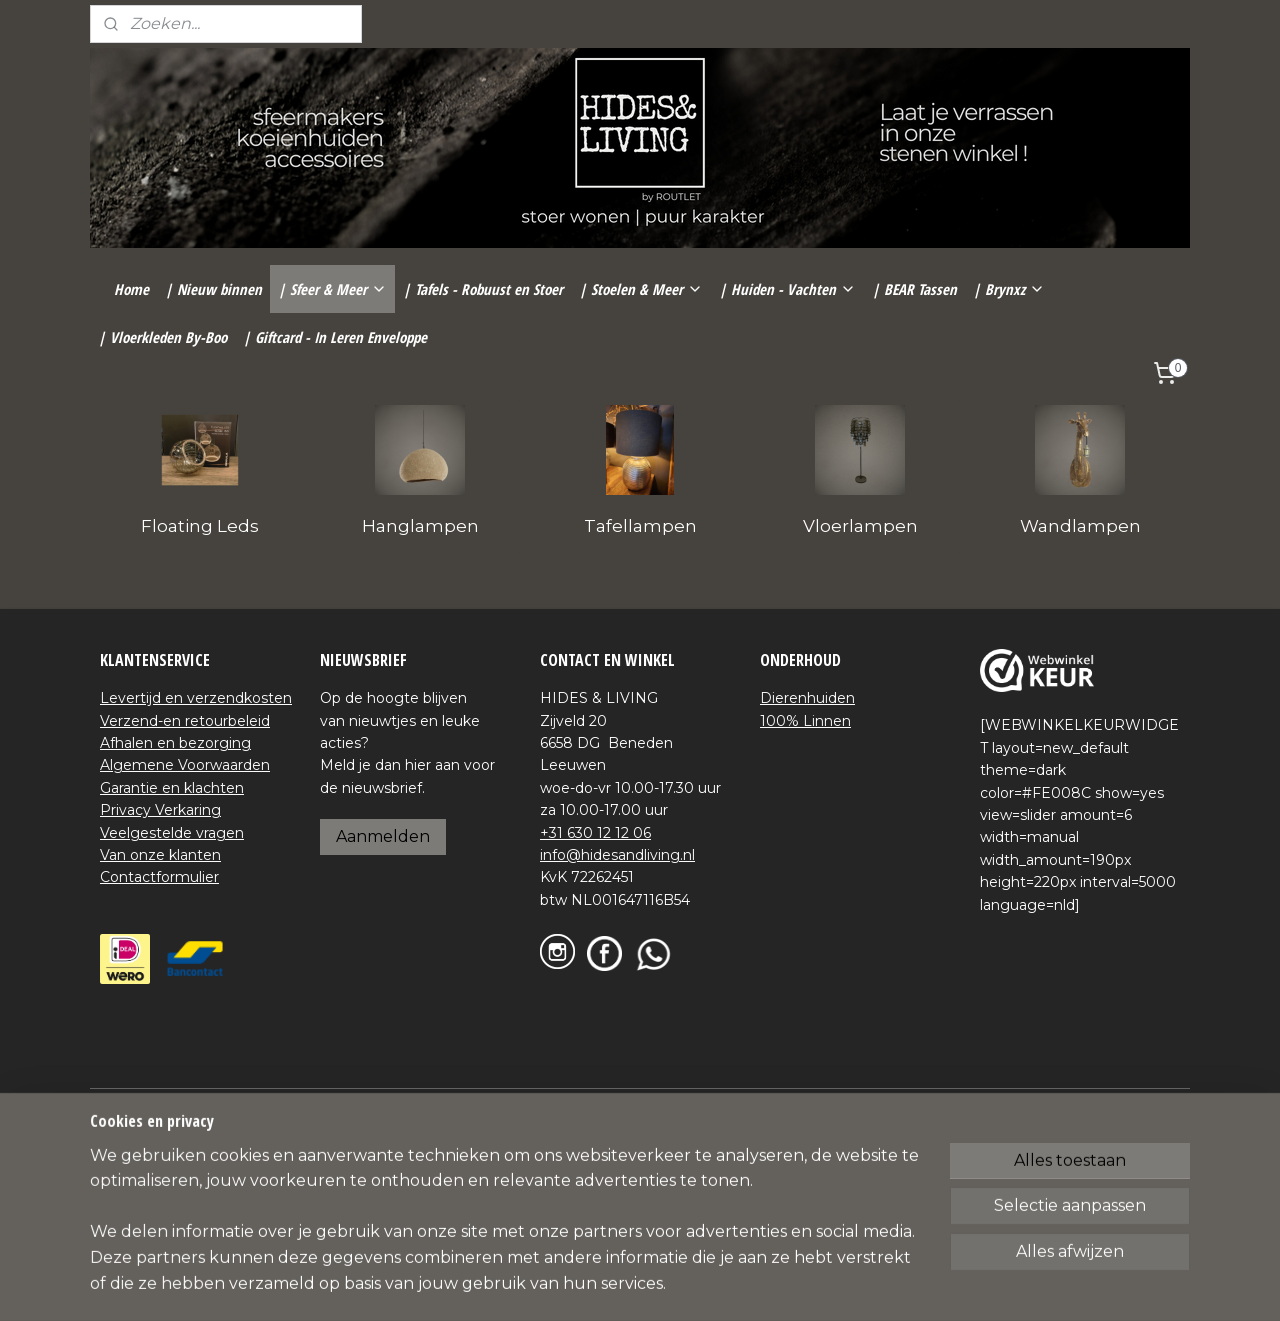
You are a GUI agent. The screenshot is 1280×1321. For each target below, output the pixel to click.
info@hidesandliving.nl (617, 855)
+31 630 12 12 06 (595, 833)
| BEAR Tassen (914, 289)
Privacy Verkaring (160, 810)
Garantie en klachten (172, 788)
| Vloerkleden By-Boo (162, 337)
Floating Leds (200, 526)
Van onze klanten (160, 855)
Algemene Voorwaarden (185, 765)
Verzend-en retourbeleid (185, 721)
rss (605, 1105)
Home (131, 289)
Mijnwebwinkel (854, 1105)
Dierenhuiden (807, 698)
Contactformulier (159, 877)
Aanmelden (383, 836)
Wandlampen (1080, 526)
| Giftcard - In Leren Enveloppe (335, 337)
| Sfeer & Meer (332, 289)
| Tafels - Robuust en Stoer (483, 289)
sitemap (568, 1105)
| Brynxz (1009, 289)
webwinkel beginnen (679, 1105)
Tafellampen (640, 526)
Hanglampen (420, 526)
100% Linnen (805, 721)
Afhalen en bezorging (175, 743)
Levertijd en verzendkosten (196, 698)
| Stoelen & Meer (641, 289)
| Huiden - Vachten (787, 289)
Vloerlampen (860, 526)
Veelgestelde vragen (172, 833)
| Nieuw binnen (213, 289)
